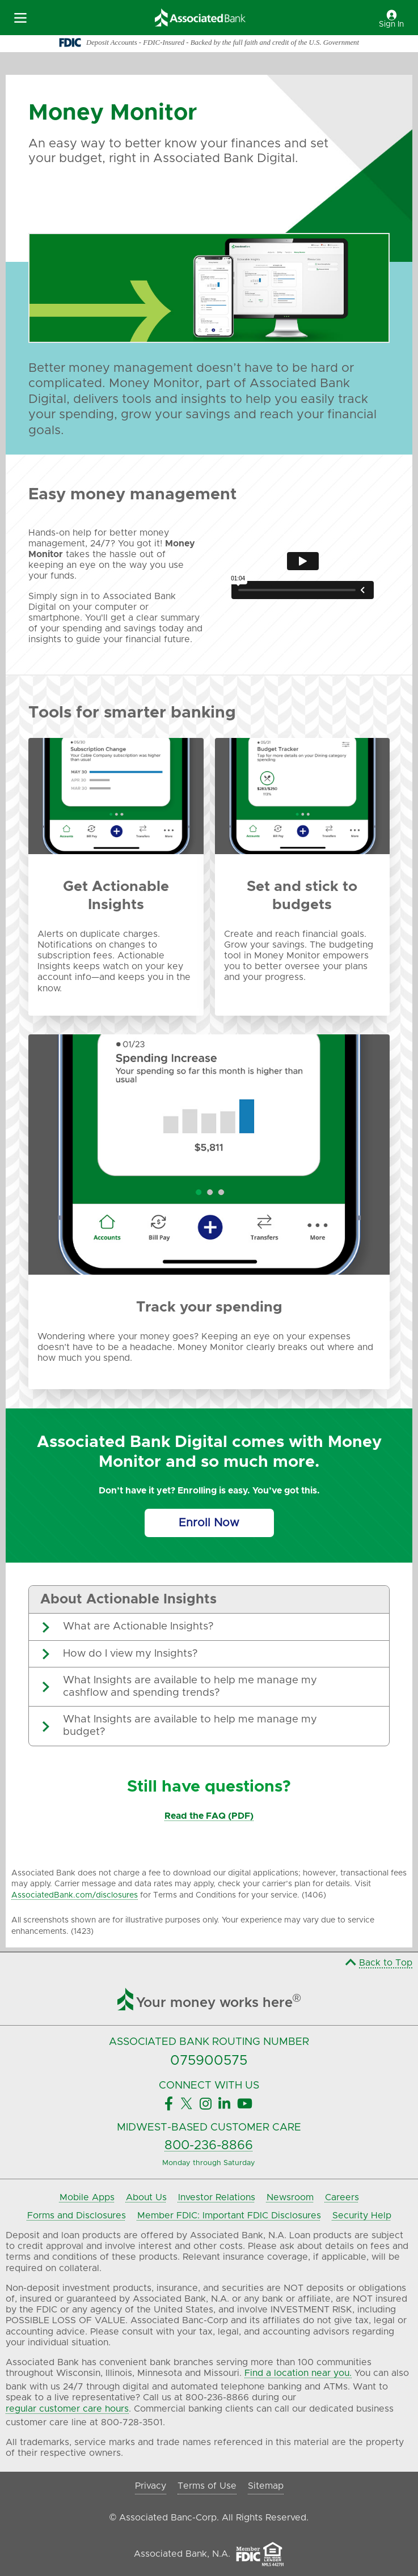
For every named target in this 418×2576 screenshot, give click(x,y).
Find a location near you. (298, 2373)
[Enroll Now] (209, 1523)
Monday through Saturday (208, 2163)
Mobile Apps (87, 2197)
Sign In (391, 19)
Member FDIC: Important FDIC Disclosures (229, 2215)
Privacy (150, 2485)
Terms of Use (207, 2485)
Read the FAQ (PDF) (209, 1815)
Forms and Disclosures (76, 2215)
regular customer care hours (67, 2408)
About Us (146, 2197)
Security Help (361, 2215)
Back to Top (378, 1962)
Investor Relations (216, 2197)
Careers (342, 2197)
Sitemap (266, 2485)
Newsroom (290, 2197)
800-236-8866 (208, 2145)
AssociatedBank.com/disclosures (74, 1895)
